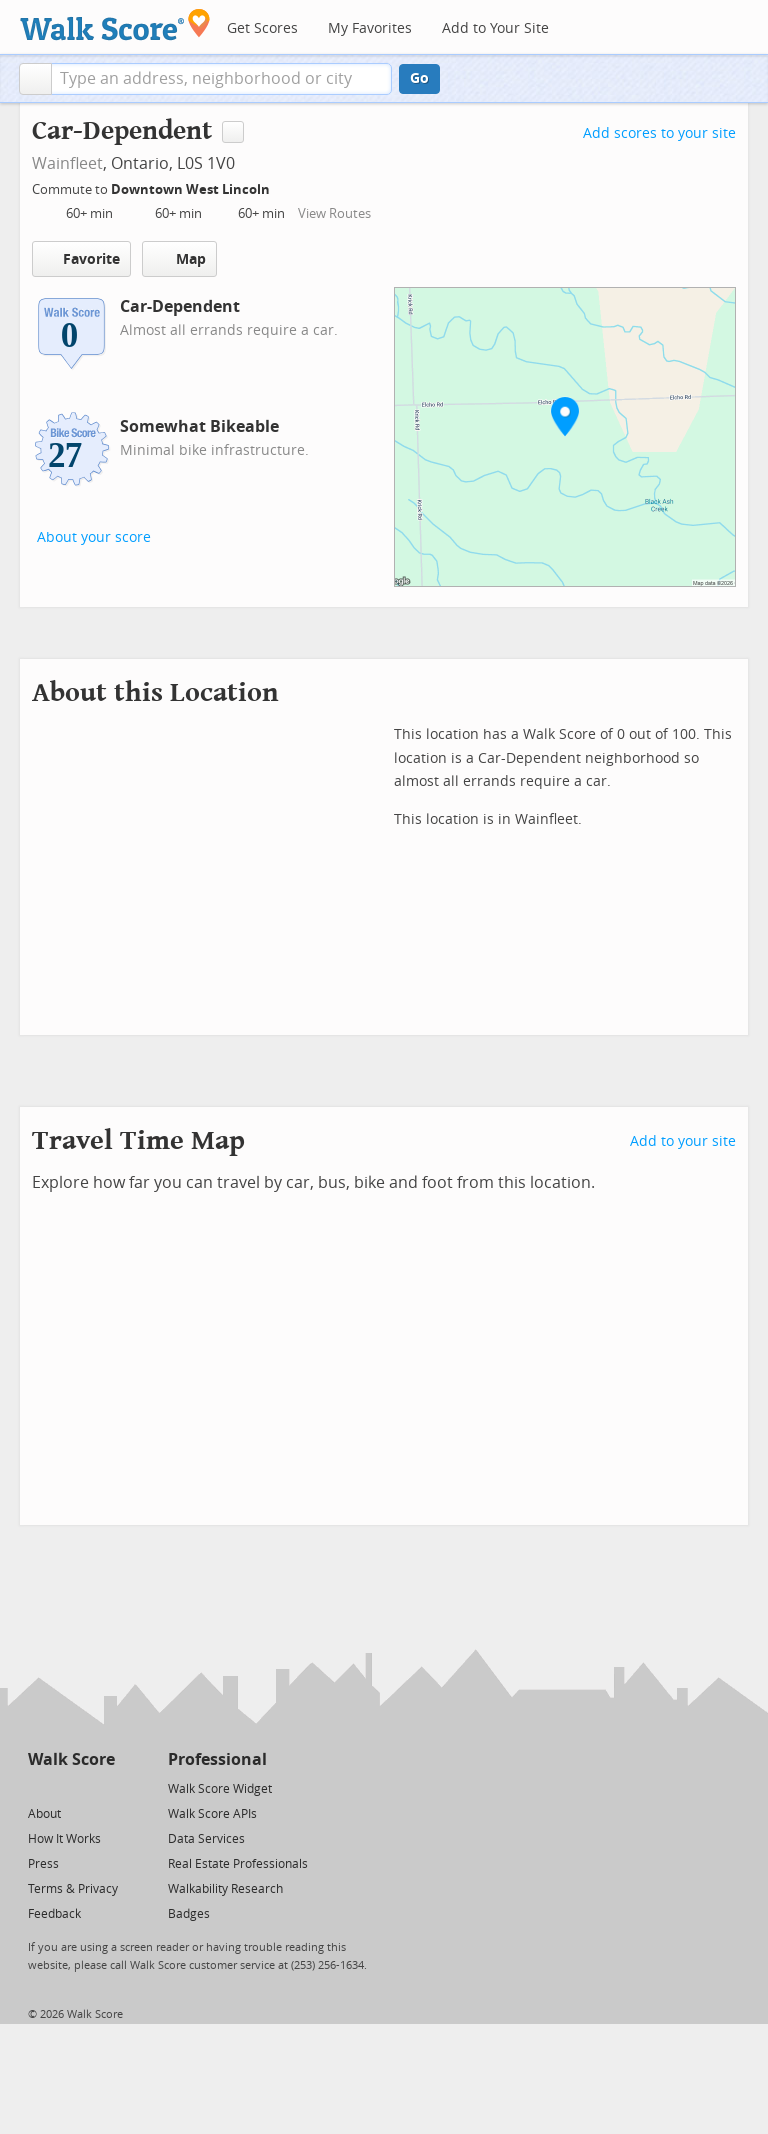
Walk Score (71, 1759)
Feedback (54, 1914)
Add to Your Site (495, 28)
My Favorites (370, 28)
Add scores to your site (659, 133)
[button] (35, 79)
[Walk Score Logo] (115, 24)
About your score (94, 537)
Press (43, 1864)
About (44, 1814)
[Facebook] (70, 1787)
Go (419, 78)
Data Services (206, 1839)
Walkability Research (225, 1889)
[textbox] (221, 79)
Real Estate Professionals (238, 1864)
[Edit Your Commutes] (283, 186)
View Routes (334, 213)
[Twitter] (39, 1787)
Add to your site (683, 1141)
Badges (189, 1914)
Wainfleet (67, 163)
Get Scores (262, 28)
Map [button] (179, 259)
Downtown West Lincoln (192, 189)
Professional (217, 1759)
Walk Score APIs (212, 1814)
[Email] (101, 1787)
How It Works (64, 1839)
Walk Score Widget (220, 1789)
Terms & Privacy (73, 1889)
